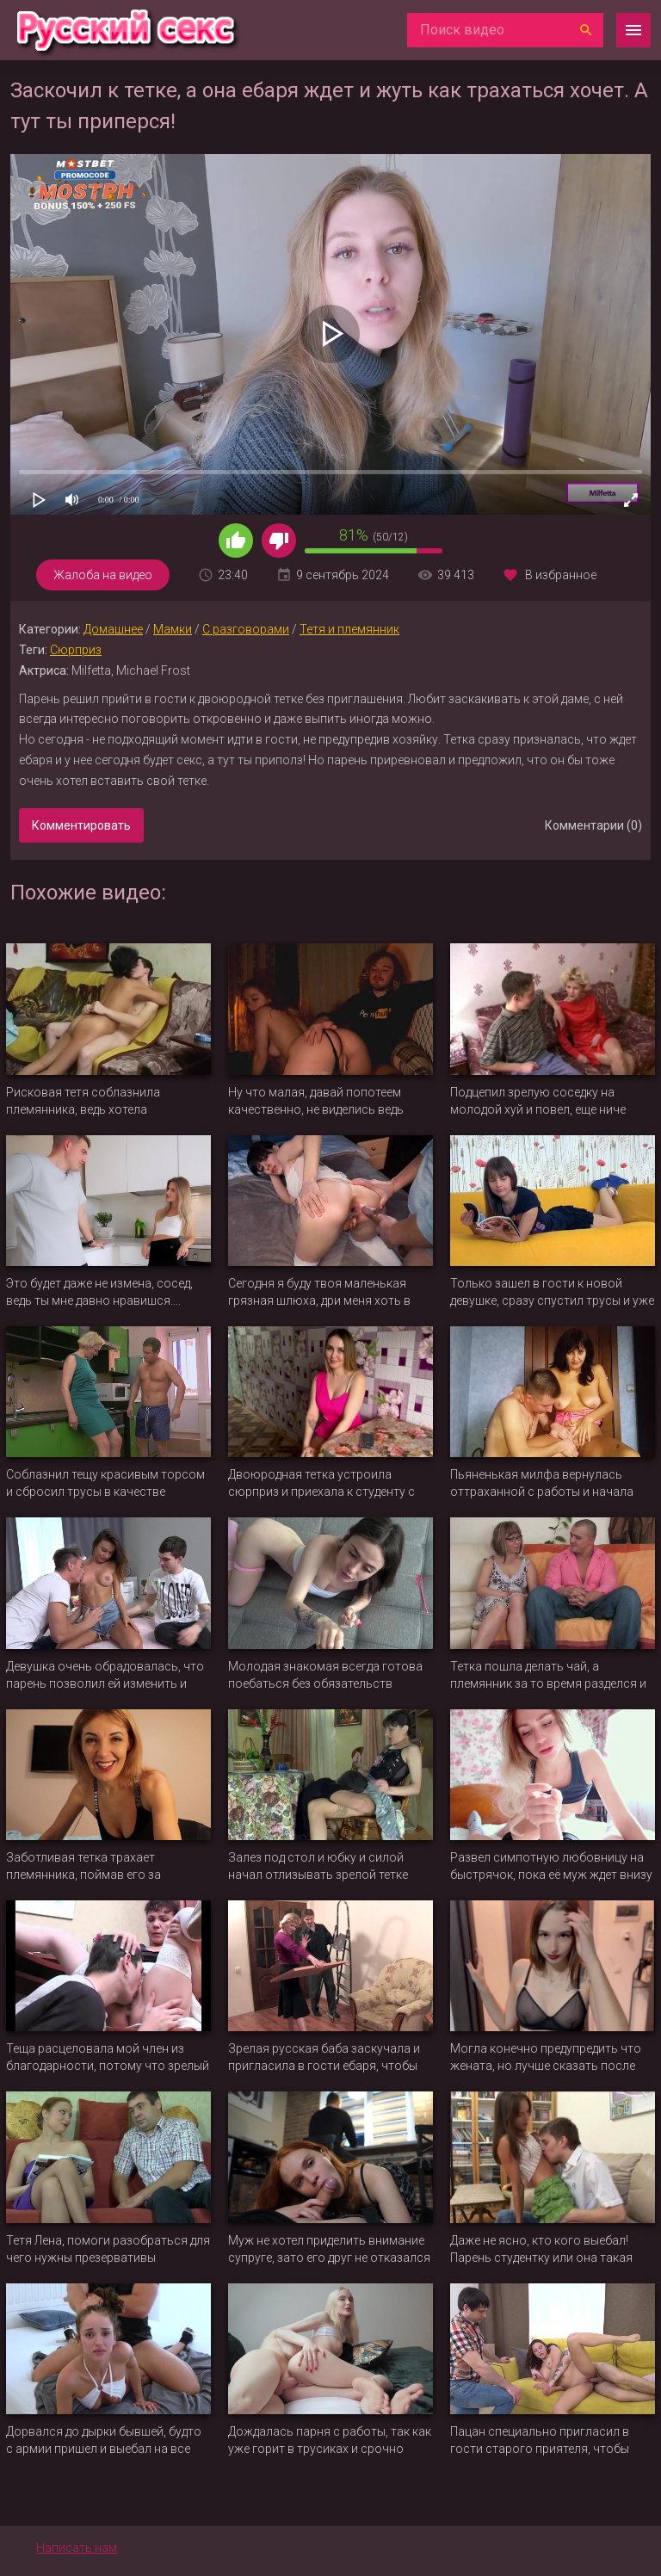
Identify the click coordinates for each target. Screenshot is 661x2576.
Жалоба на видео (102, 575)
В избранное (560, 575)
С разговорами (245, 629)
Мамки (172, 629)
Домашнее (113, 629)
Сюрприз (76, 650)
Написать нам (76, 2547)
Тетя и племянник (349, 629)
